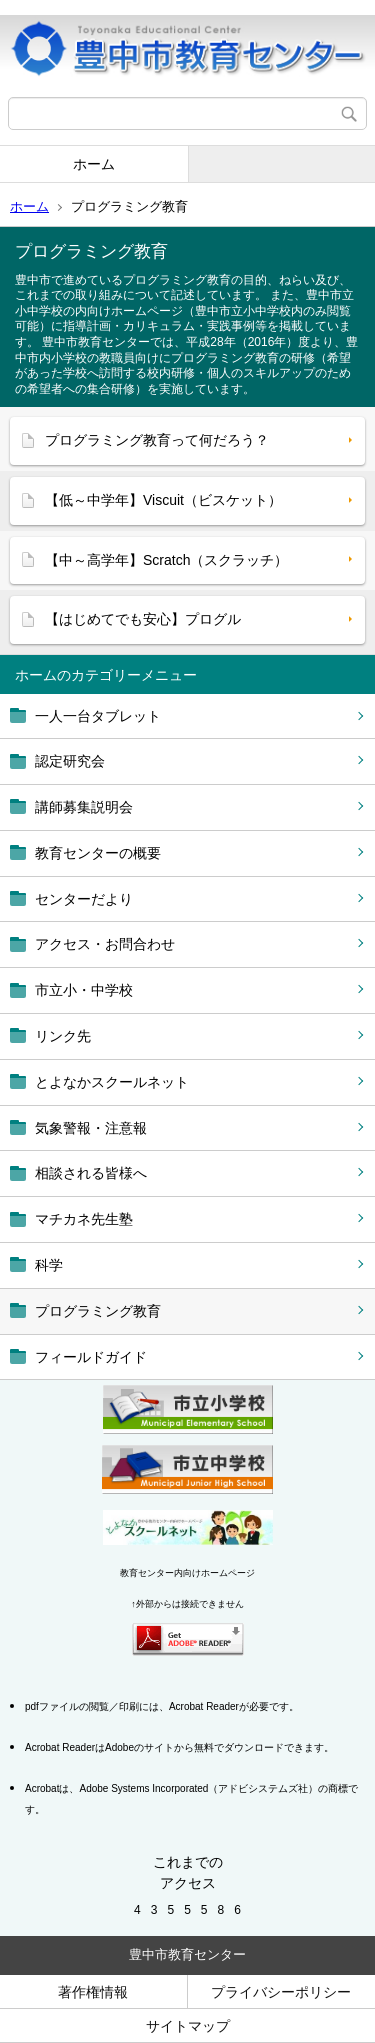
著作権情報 (93, 1992)
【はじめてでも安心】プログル (143, 619)
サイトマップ (188, 2026)
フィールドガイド (91, 1357)
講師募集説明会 (84, 807)
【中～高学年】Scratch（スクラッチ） (166, 560)
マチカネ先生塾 (84, 1219)
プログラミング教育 (98, 1311)
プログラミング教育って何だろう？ (157, 440)
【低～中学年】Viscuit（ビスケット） (163, 500)
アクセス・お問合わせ (105, 944)
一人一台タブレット (98, 716)
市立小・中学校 (84, 990)
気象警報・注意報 (91, 1128)
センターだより (84, 899)
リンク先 (63, 1036)
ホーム (94, 164)
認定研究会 (70, 761)
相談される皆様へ (91, 1173)
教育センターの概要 (98, 853)
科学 (49, 1265)
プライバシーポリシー (281, 1992)
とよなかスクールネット (112, 1082)
